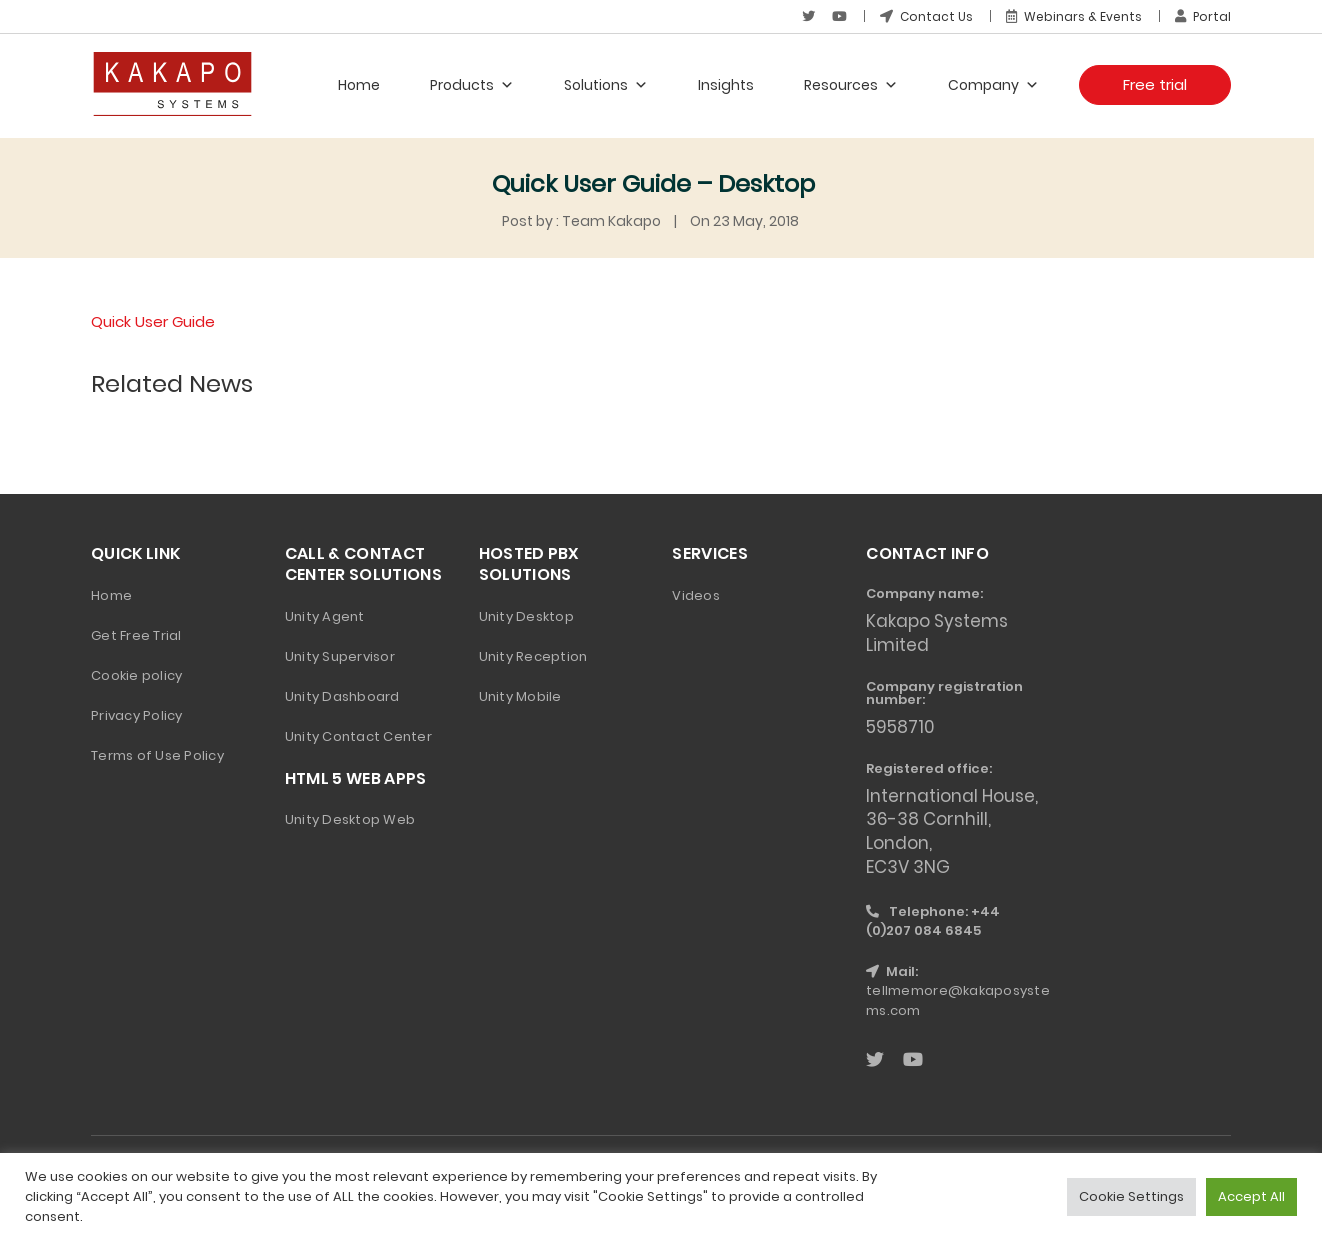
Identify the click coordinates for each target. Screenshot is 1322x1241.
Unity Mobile (520, 695)
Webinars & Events (1074, 16)
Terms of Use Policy (157, 754)
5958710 (900, 726)
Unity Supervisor (340, 655)
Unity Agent (325, 615)
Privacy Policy (137, 714)
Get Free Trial (136, 634)
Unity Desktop (526, 615)
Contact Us (926, 16)
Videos (696, 594)
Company (993, 85)
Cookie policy (136, 674)
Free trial (1155, 84)
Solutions (606, 85)
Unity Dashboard (342, 695)
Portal (1203, 16)
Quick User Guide (153, 321)
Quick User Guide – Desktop (653, 183)
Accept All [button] (1251, 1196)
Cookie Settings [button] (1131, 1196)
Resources (851, 85)
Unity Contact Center (358, 735)
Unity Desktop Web (350, 818)
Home (359, 85)
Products (472, 85)
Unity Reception (533, 655)
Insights (726, 85)
